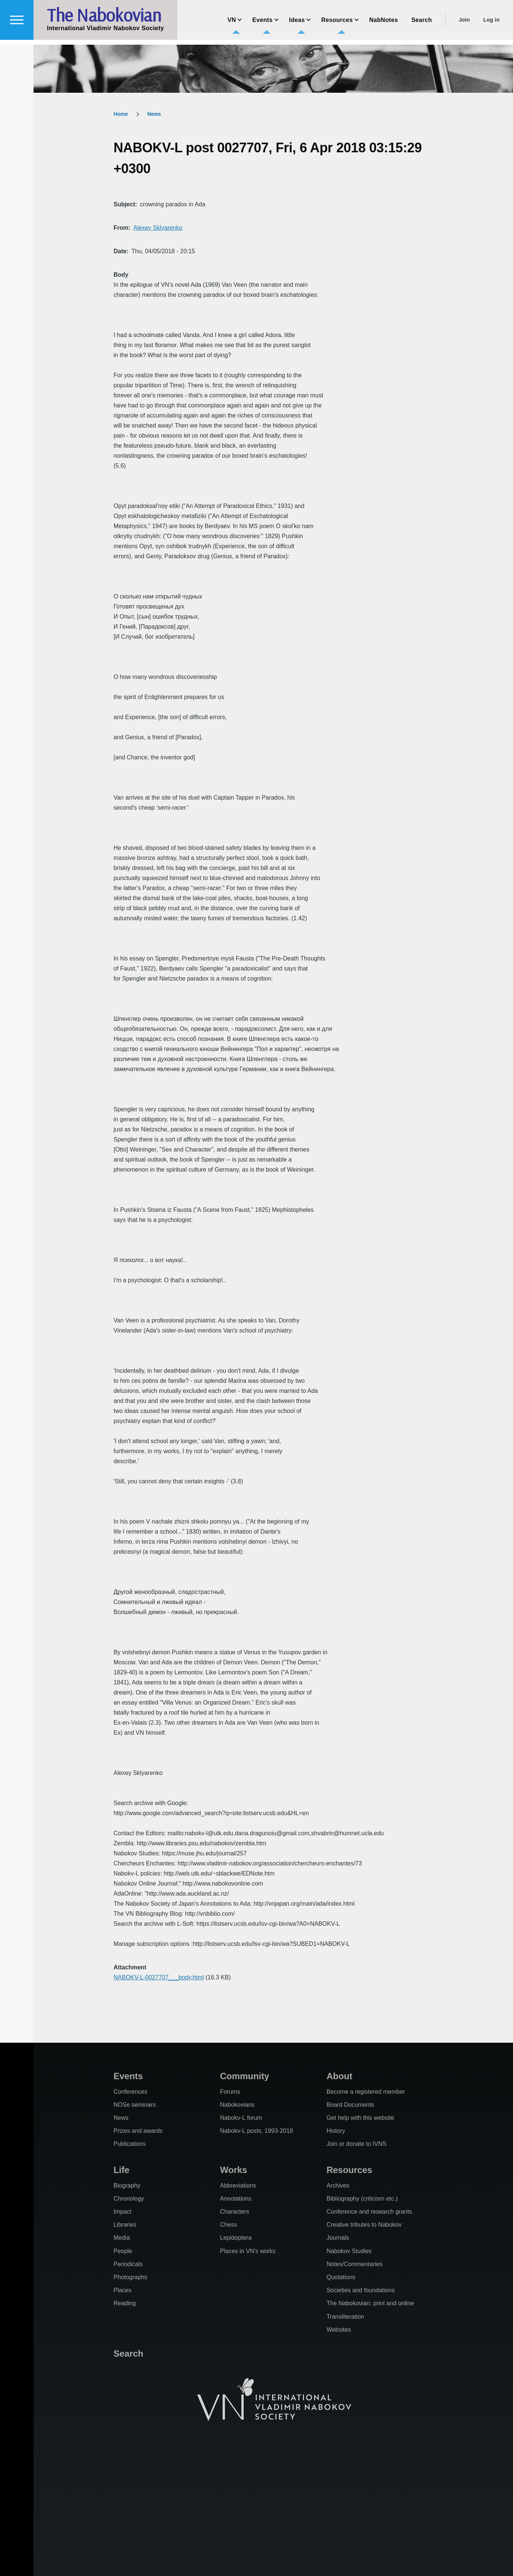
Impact (123, 2211)
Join (464, 25)
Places (123, 2290)
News (154, 114)
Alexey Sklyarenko (158, 228)
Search (128, 2353)
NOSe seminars (135, 2105)
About (339, 2076)
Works (233, 2170)
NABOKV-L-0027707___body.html (159, 1977)
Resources (349, 2170)
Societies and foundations (360, 2290)
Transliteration (345, 2316)
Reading (125, 2303)
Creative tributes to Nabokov (364, 2224)
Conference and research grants (369, 2211)
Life (122, 2170)
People (123, 2251)
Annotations (236, 2198)
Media (122, 2237)
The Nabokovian (104, 20)
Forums (230, 2092)
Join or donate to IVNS (356, 2144)
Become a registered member (365, 2092)
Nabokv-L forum (241, 2118)
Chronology (129, 2198)
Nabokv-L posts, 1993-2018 (256, 2131)
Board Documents (350, 2105)
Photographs (131, 2277)
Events (128, 2076)
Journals (337, 2237)
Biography (127, 2185)
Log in (491, 25)
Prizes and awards (138, 2131)
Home (121, 114)
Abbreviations (238, 2185)
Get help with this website (360, 2118)
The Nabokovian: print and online (370, 2303)
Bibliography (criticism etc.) (362, 2198)
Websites (338, 2329)
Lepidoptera (236, 2237)
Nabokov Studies (348, 2251)
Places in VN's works (248, 2251)
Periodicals (128, 2264)
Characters (234, 2211)
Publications (130, 2144)
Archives (337, 2185)
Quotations (340, 2277)
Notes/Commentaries (354, 2264)
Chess (228, 2224)
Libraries (125, 2224)
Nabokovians (237, 2105)
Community (244, 2076)
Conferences (131, 2092)
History (335, 2131)
